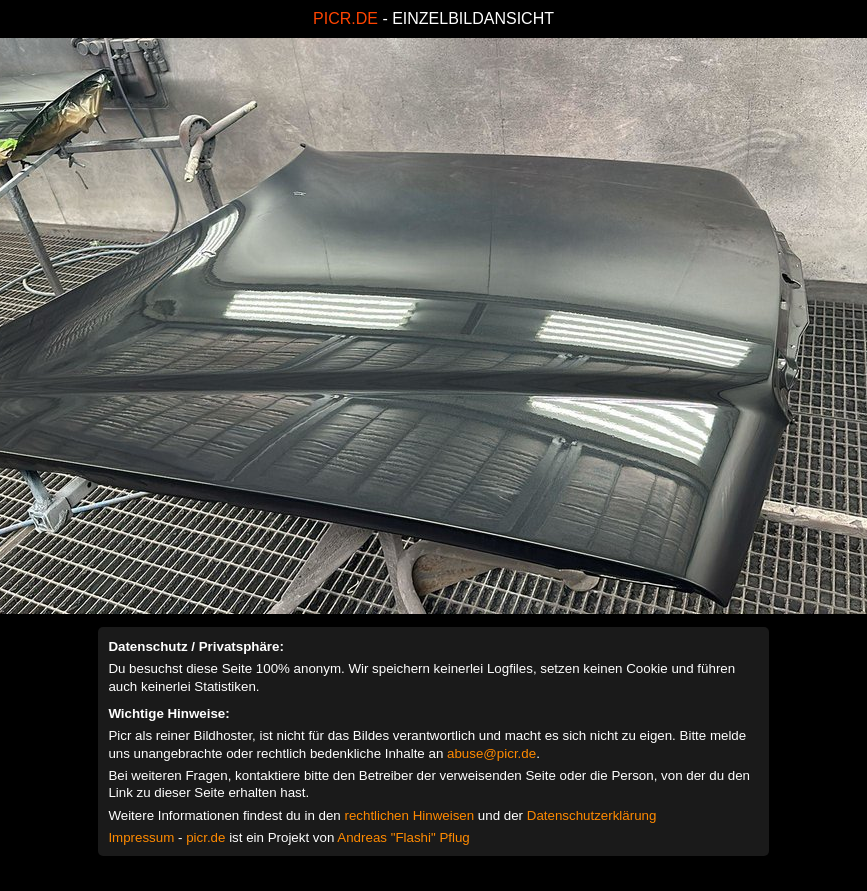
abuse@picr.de (491, 753)
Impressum (141, 837)
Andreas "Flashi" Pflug (403, 837)
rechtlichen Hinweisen (409, 815)
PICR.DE (345, 18)
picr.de (205, 837)
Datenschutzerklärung (592, 815)
